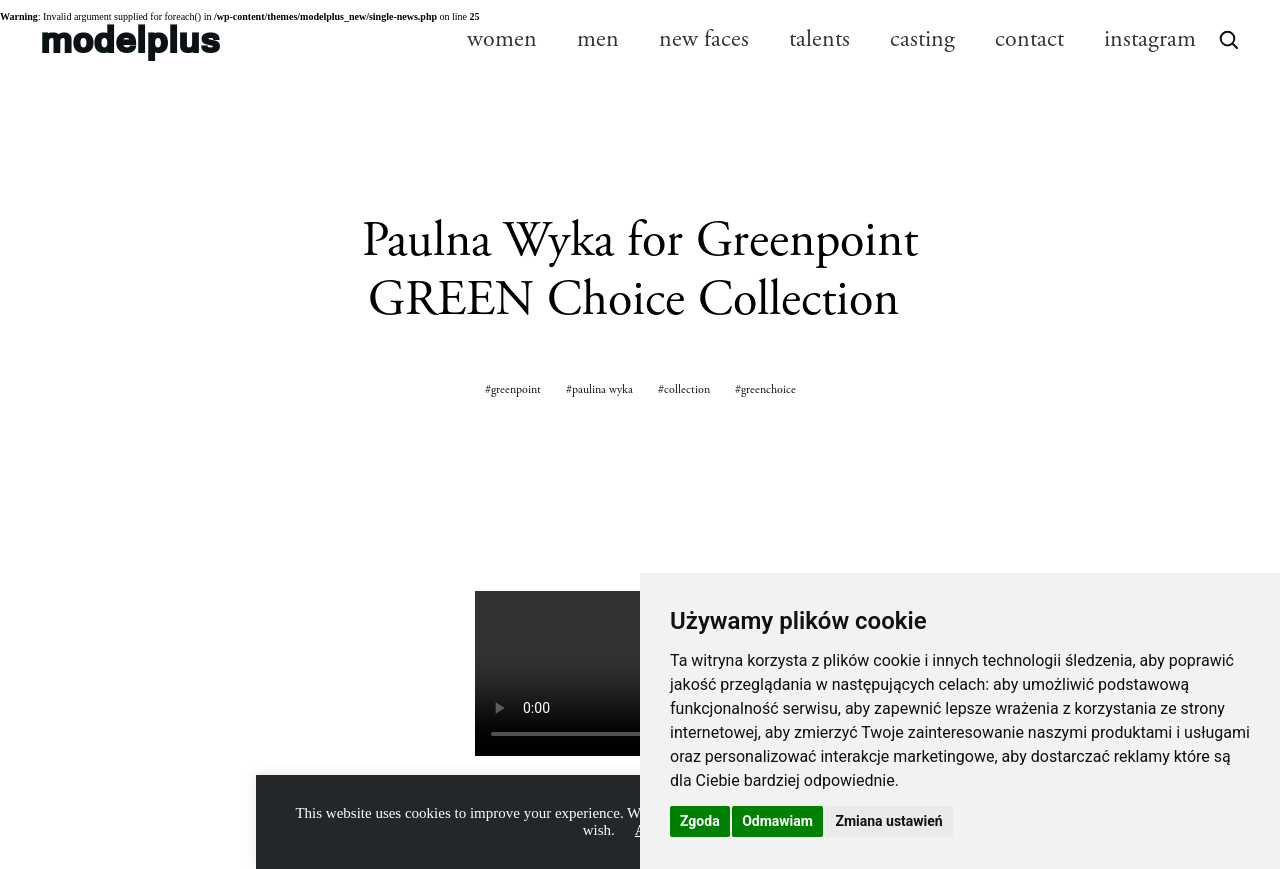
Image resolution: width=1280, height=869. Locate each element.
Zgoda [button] (700, 821)
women (502, 39)
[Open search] (1228, 39)
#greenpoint (513, 389)
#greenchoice (765, 389)
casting (922, 39)
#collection (684, 389)
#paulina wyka (599, 389)
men (598, 39)
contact (1029, 39)
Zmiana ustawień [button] (888, 821)
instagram (1150, 39)
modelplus (130, 38)
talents (819, 39)
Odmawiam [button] (777, 821)
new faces (704, 39)
